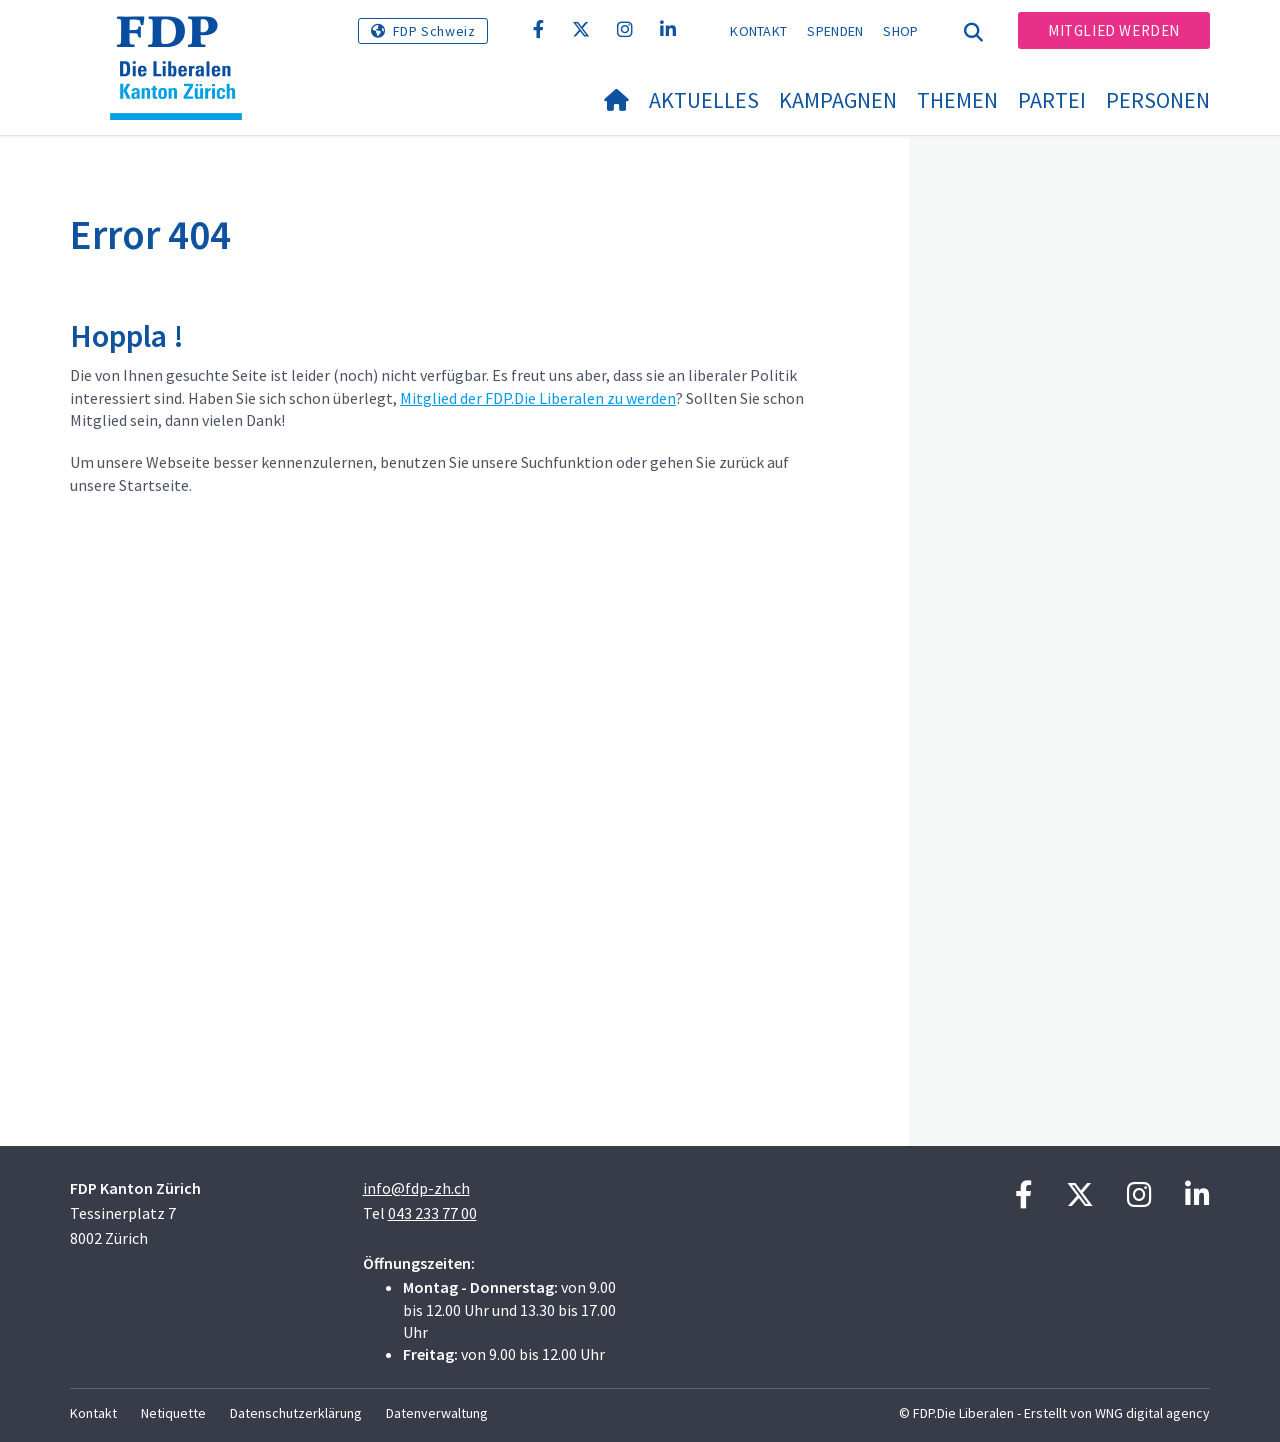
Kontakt (758, 31)
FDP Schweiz (434, 31)
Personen (1158, 100)
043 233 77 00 (432, 1213)
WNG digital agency (1152, 1413)
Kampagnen (838, 100)
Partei (1052, 100)
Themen (957, 100)
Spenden (835, 31)
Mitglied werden (1114, 30)
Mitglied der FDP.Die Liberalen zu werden (538, 398)
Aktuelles (704, 100)
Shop (900, 31)
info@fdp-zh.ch (416, 1188)
